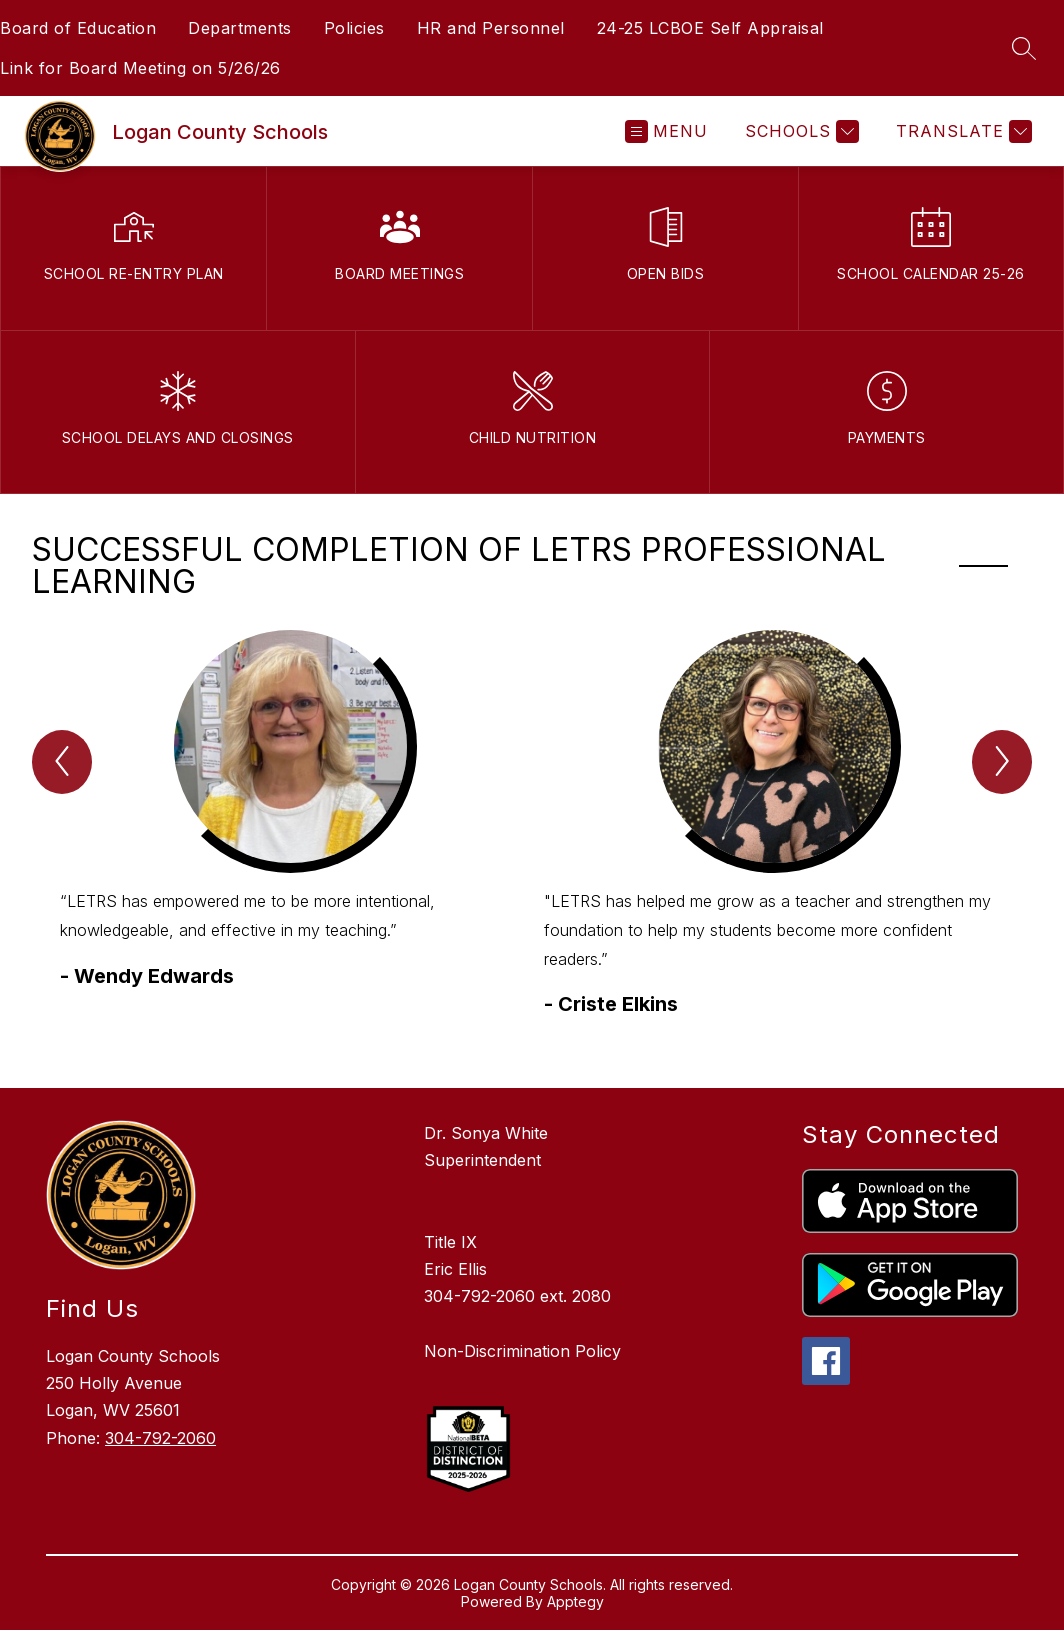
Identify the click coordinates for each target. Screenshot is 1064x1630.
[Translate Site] (961, 131)
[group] (290, 839)
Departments (240, 28)
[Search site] (1024, 48)
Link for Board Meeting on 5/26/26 (140, 68)
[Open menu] (666, 131)
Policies (354, 28)
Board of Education (78, 28)
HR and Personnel (491, 28)
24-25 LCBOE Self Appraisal (710, 28)
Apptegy (575, 1601)
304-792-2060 (160, 1438)
